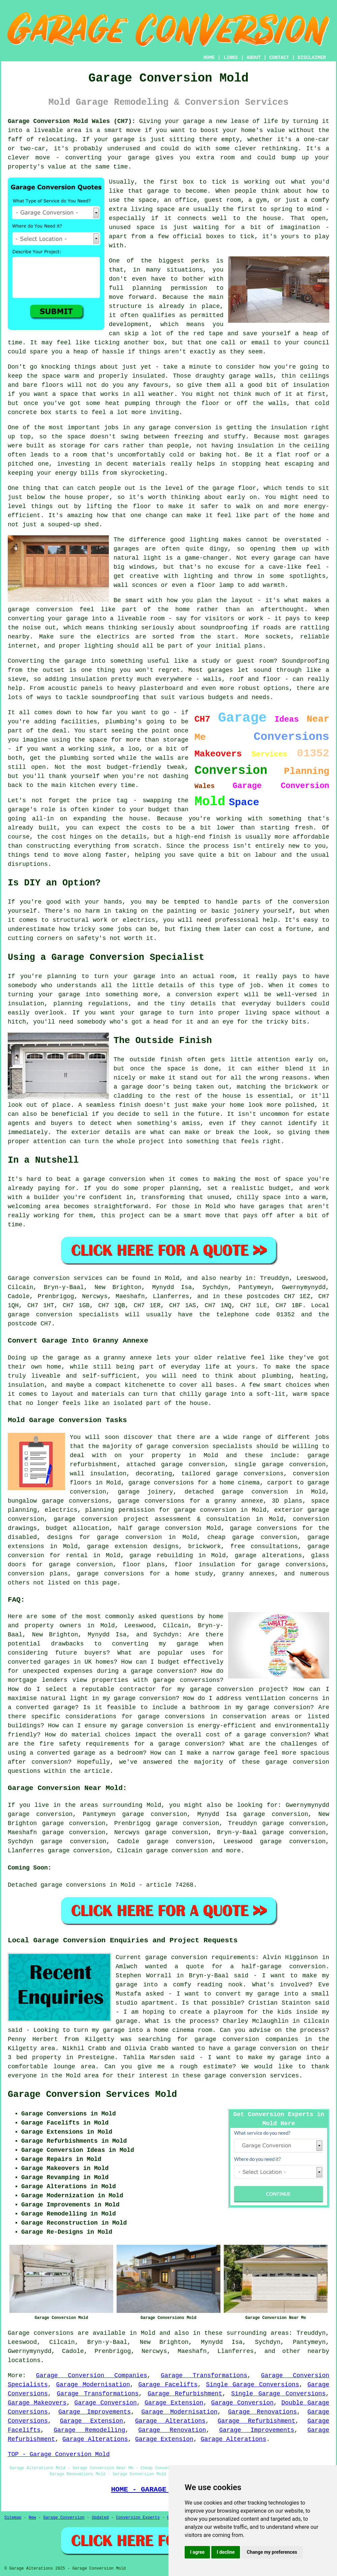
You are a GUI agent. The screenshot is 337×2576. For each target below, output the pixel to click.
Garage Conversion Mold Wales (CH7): (71, 121)
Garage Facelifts (167, 2384)
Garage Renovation (172, 2430)
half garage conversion (159, 1528)
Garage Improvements (94, 2412)
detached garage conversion (236, 1491)
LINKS (230, 57)
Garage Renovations (262, 2412)
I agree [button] (197, 2552)
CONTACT (279, 57)
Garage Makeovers (37, 2402)
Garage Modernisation (93, 2384)
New (32, 2517)
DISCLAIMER (312, 57)
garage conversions (249, 1473)
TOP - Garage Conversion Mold (59, 2454)
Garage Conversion (105, 2402)
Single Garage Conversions (252, 2384)
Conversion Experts (138, 2517)
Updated (100, 2517)
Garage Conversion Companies (91, 2375)
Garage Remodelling (89, 2430)
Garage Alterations (170, 2421)
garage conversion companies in (253, 2039)
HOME (209, 57)
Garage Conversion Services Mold (92, 2095)
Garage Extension (174, 2402)
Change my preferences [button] (272, 2552)
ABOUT (254, 57)
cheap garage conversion (252, 1537)
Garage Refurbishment (185, 2393)
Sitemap (12, 2517)
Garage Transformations (204, 2375)
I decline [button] (226, 2552)
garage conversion (177, 1850)
